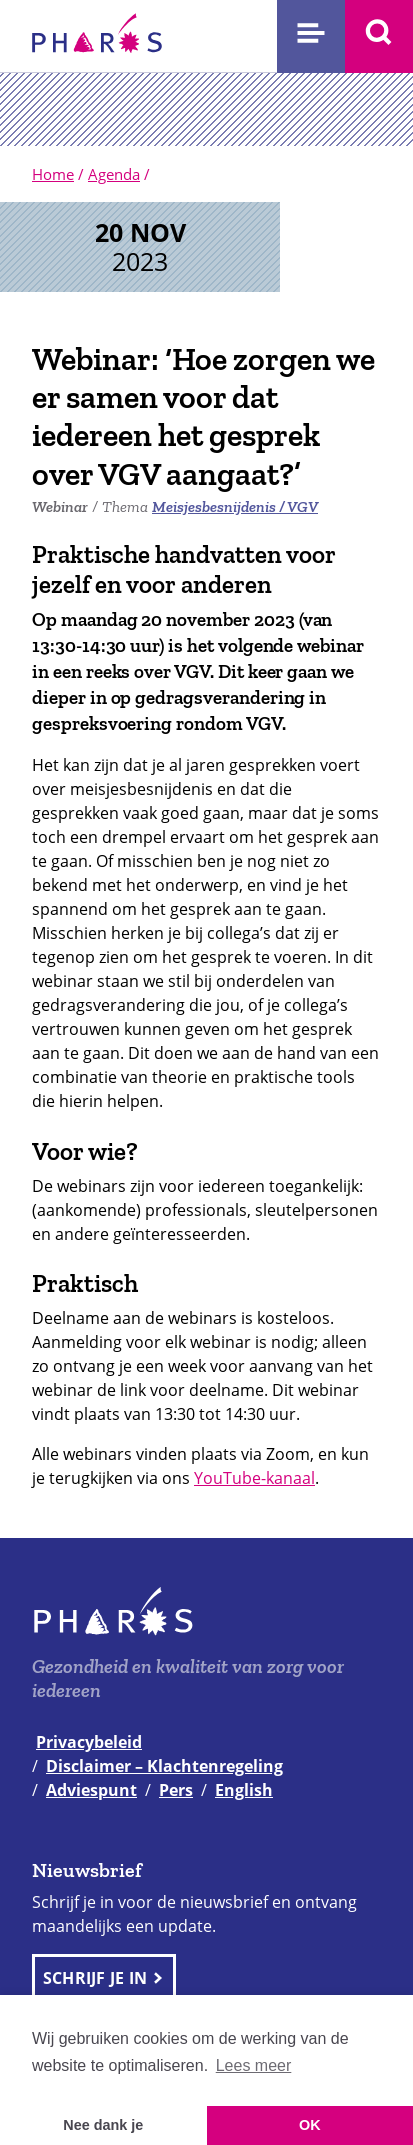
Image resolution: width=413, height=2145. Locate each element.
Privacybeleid (89, 1742)
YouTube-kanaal (254, 1478)
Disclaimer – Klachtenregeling (164, 1766)
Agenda (114, 174)
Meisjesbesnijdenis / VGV (235, 506)
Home (53, 174)
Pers (176, 1790)
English (244, 1790)
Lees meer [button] (254, 2065)
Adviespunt (91, 1790)
